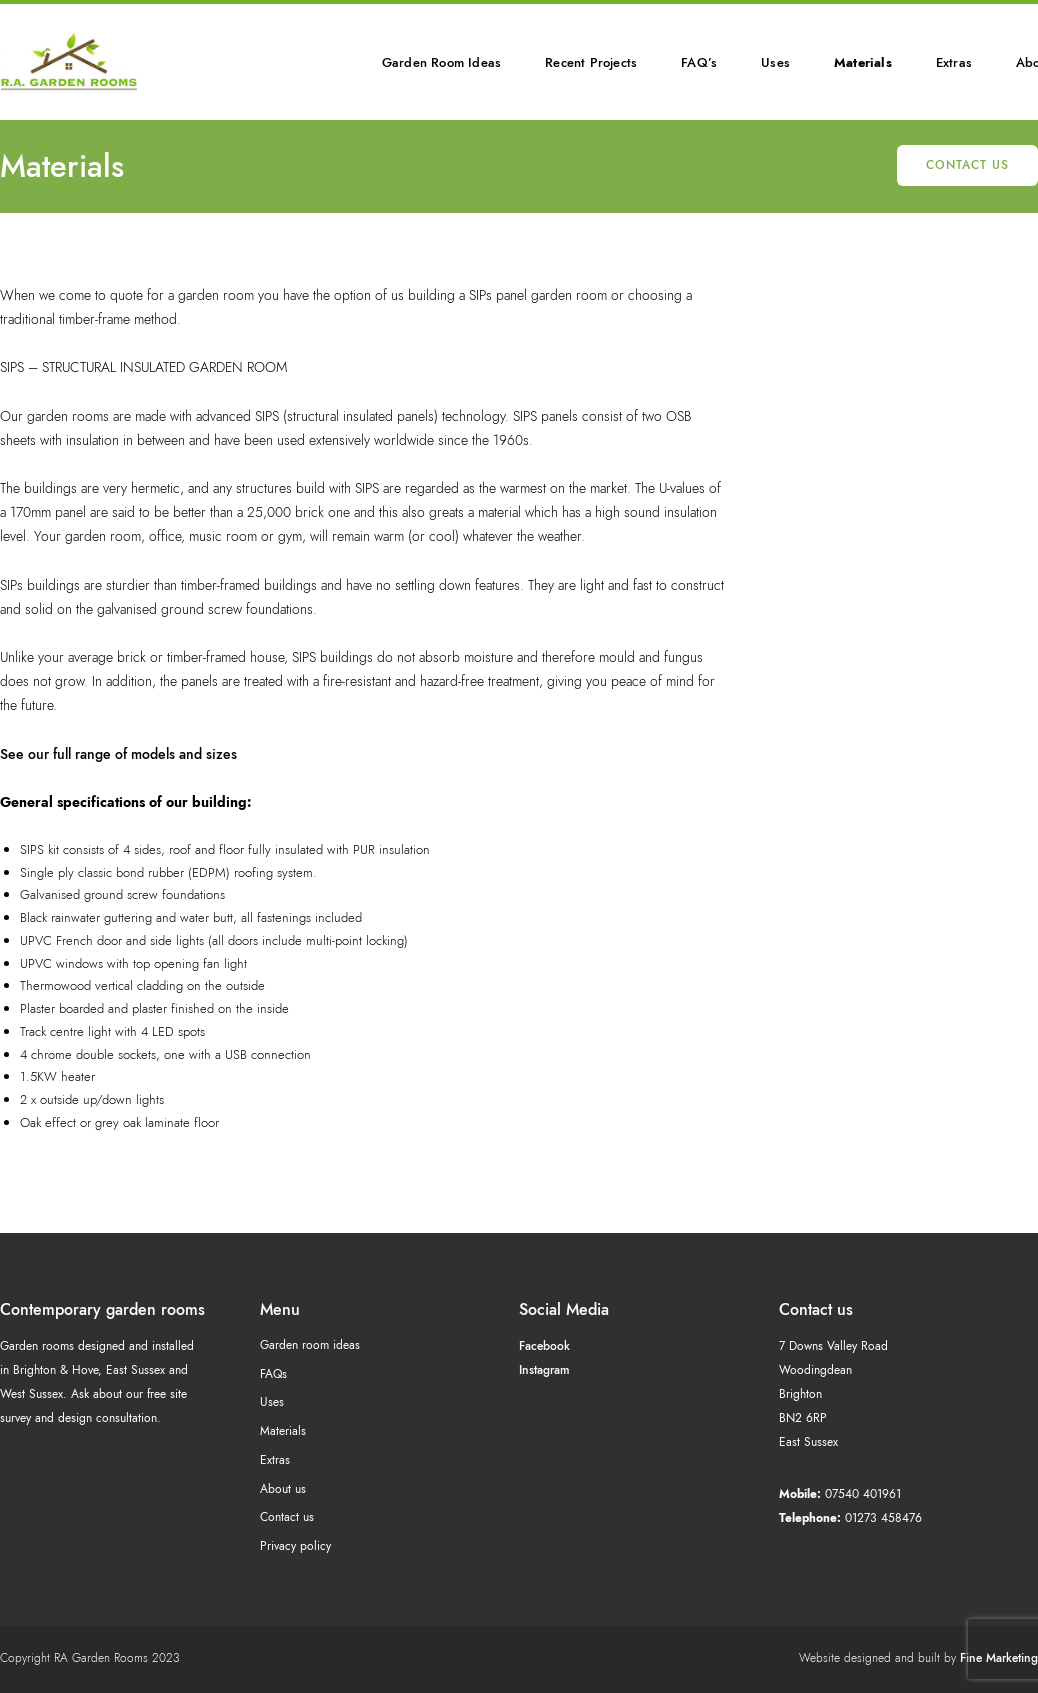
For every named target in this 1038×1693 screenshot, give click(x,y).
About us (283, 1489)
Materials (863, 62)
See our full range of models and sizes (118, 754)
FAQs (273, 1374)
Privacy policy (295, 1546)
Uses (775, 62)
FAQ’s (699, 62)
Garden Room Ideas (441, 62)
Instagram (544, 1370)
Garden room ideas (310, 1345)
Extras (954, 62)
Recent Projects (591, 62)
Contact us (967, 165)
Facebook (544, 1346)
